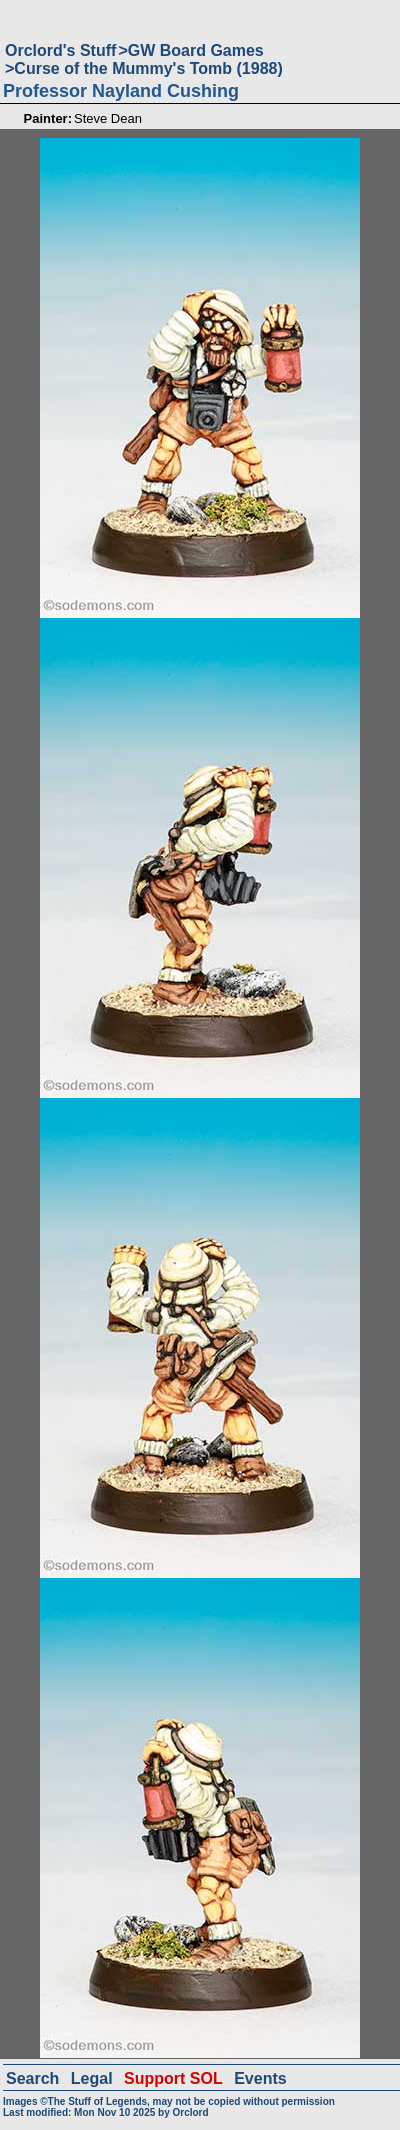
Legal (92, 2078)
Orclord (190, 2112)
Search (32, 2078)
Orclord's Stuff (60, 50)
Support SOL (173, 2078)
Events (260, 2078)
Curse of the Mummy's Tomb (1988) (148, 68)
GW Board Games (196, 50)
